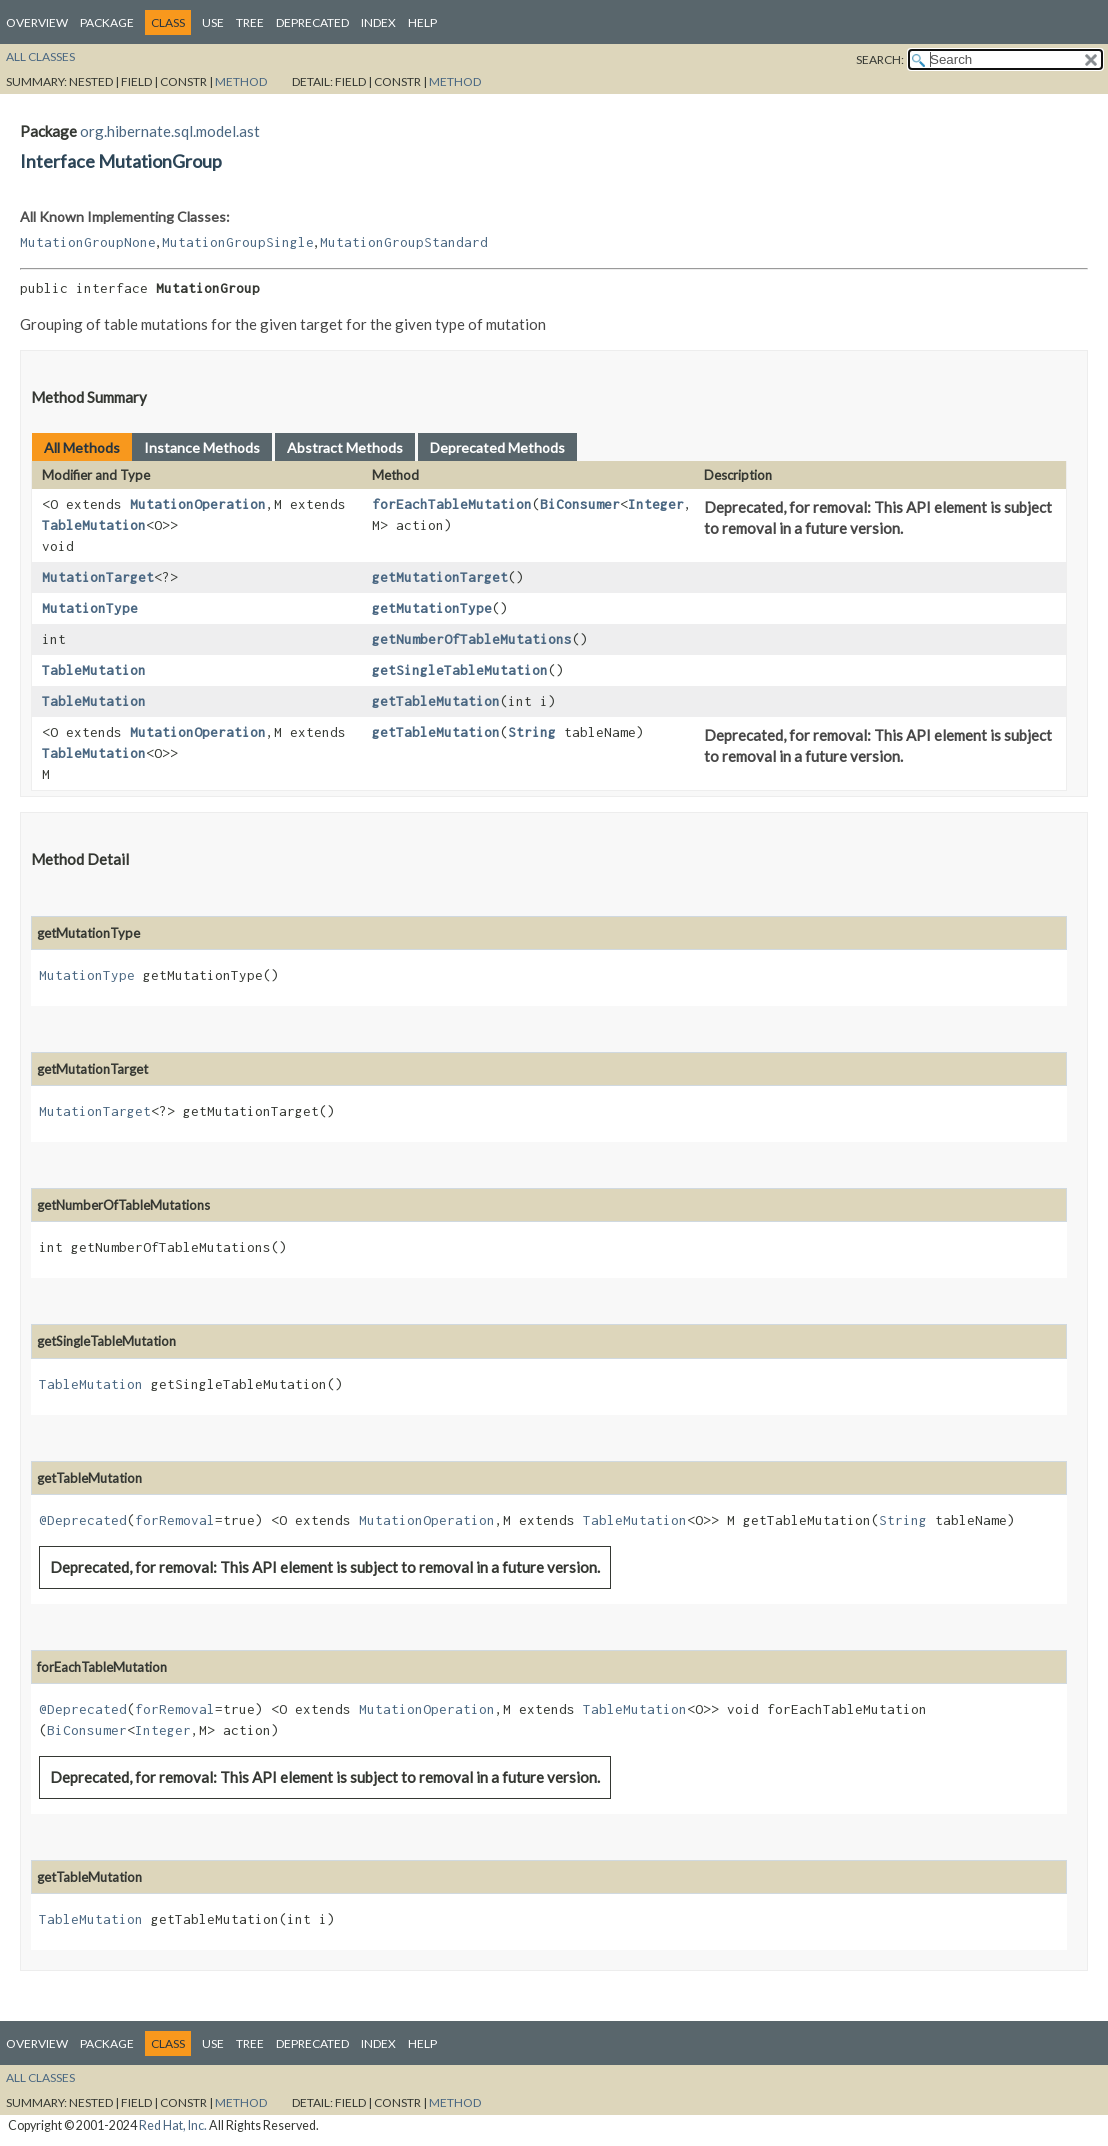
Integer (656, 504)
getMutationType (432, 608)
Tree (250, 22)
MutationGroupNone (88, 242)
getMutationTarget (440, 577)
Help (422, 22)
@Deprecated (83, 1520)
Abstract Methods (345, 447)
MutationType (90, 608)
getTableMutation (436, 701)
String (532, 732)
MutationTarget (98, 577)
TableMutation (94, 525)
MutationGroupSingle (238, 242)
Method (241, 81)
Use (213, 22)
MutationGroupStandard (404, 242)
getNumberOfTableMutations (472, 639)
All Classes (40, 56)
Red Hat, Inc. (173, 2125)
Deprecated (312, 22)
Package (107, 22)
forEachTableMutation (452, 504)
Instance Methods (202, 447)
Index (378, 22)
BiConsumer (580, 504)
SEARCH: (880, 59)
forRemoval (175, 1520)
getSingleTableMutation (460, 670)
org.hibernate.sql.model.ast (170, 131)
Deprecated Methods (497, 447)
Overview (37, 22)
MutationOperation (198, 504)
